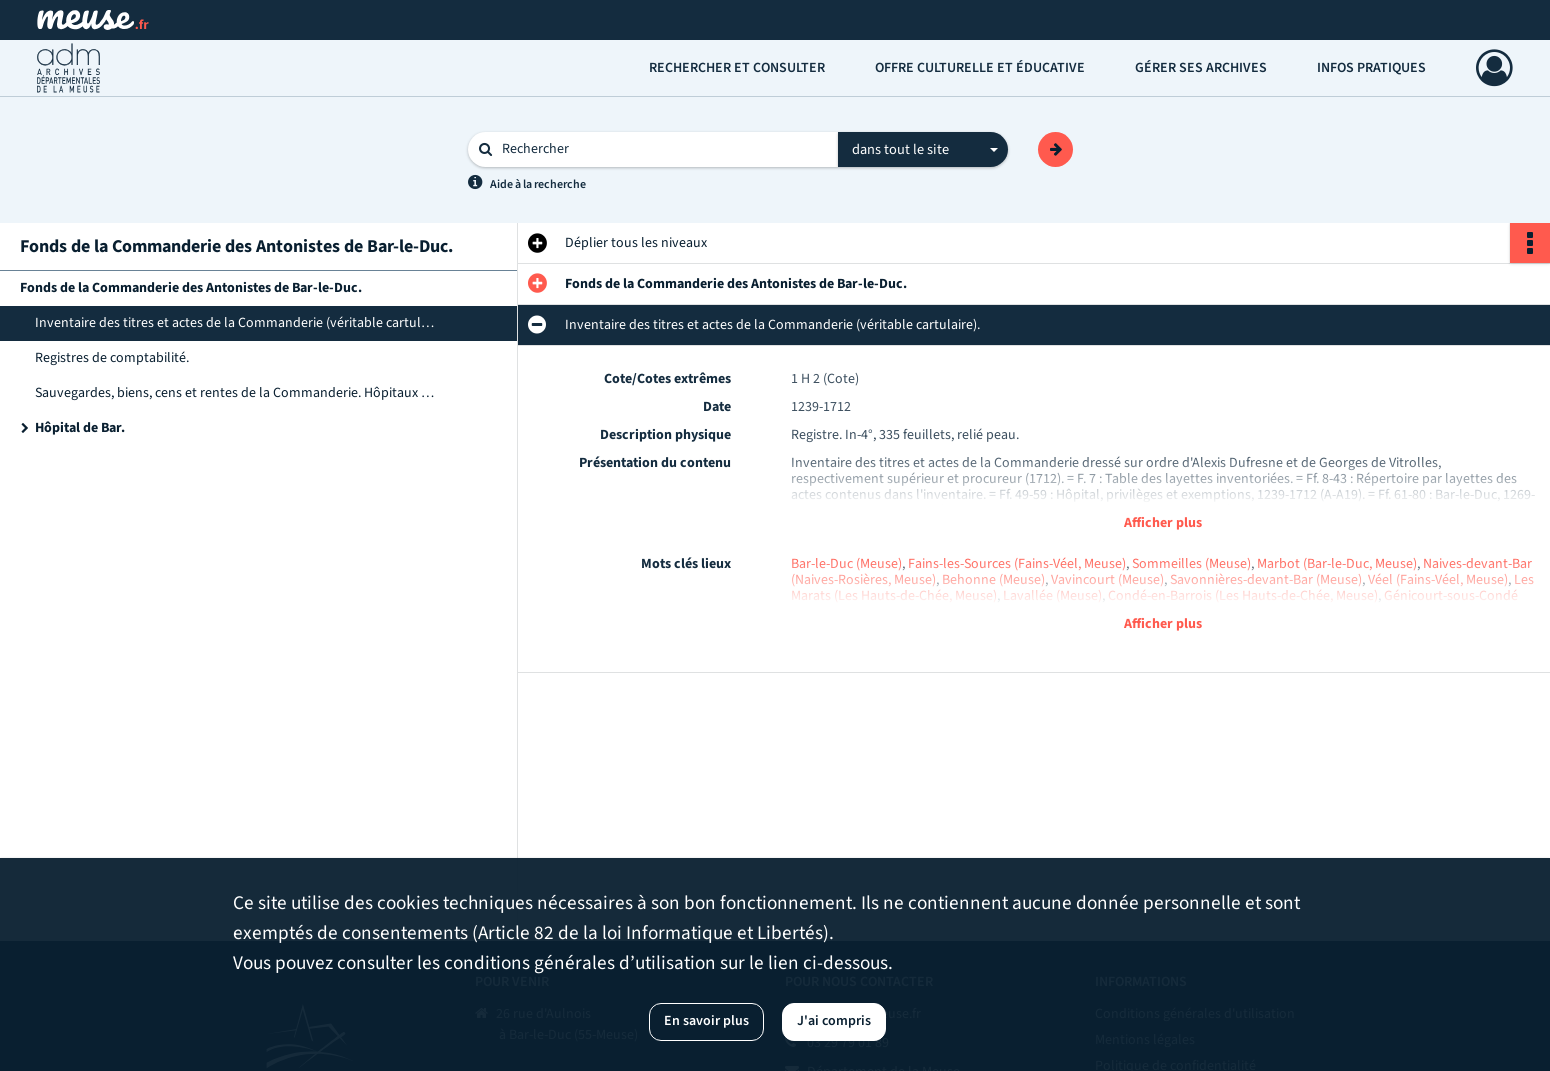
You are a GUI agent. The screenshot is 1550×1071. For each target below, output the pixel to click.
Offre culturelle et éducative (980, 68)
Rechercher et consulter (737, 68)
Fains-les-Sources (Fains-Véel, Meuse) (1017, 564)
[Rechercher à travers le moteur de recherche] (663, 149)
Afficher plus (1163, 523)
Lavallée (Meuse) (1052, 596)
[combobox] (923, 150)
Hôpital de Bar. (80, 428)
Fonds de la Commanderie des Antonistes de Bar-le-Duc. (191, 288)
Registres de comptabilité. (112, 358)
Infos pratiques (1371, 68)
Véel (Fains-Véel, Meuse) (1438, 580)
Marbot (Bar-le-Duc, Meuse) (1337, 564)
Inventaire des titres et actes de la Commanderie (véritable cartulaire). (235, 323)
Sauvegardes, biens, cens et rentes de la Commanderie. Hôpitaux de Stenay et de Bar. (235, 393)
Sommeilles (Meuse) (1191, 564)
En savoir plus (706, 1021)
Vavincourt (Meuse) (1107, 580)
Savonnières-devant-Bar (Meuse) (1266, 580)
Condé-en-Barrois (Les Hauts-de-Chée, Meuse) (1243, 596)
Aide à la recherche (538, 184)
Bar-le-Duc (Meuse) (846, 564)
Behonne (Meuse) (993, 580)
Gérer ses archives (1201, 68)
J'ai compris (834, 1021)
